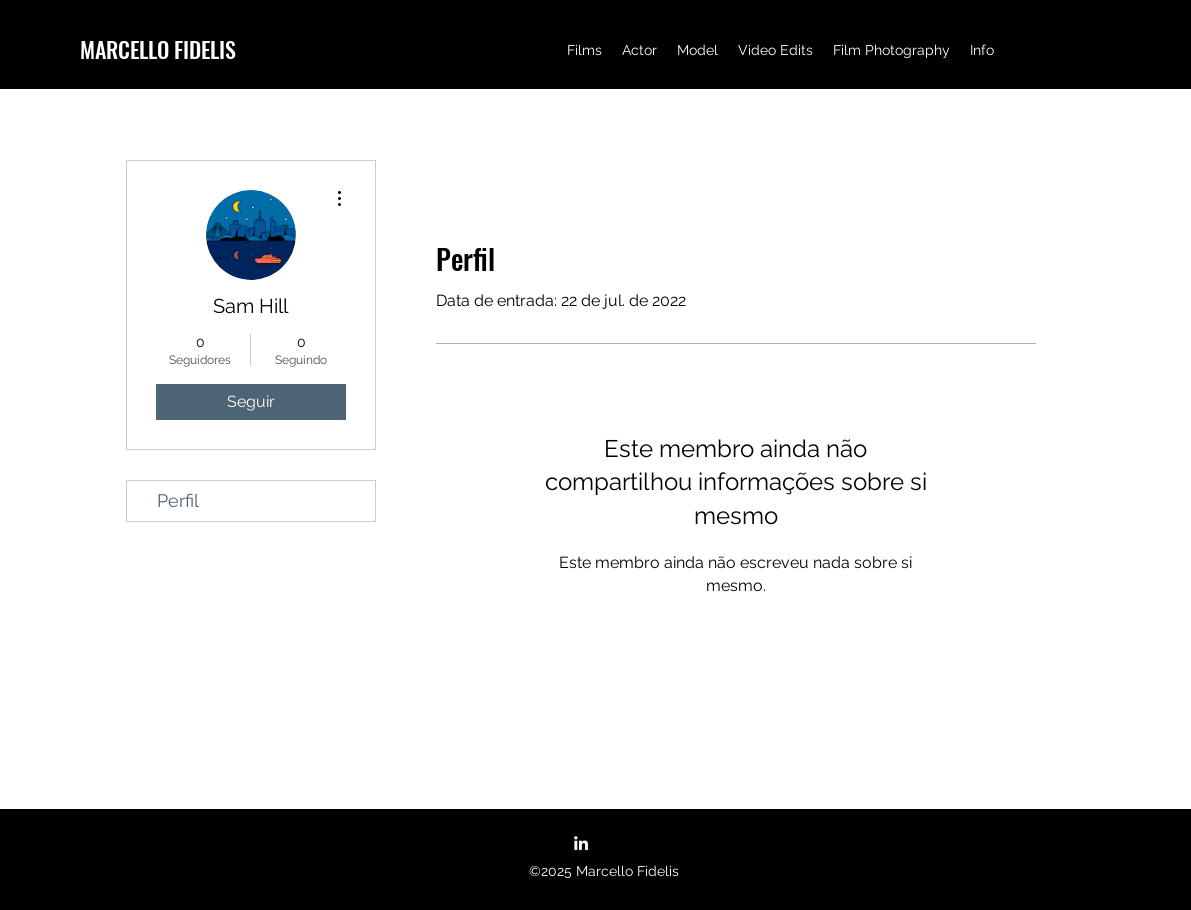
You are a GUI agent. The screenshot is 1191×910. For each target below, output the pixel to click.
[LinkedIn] (581, 843)
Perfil (178, 500)
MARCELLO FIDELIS (158, 49)
